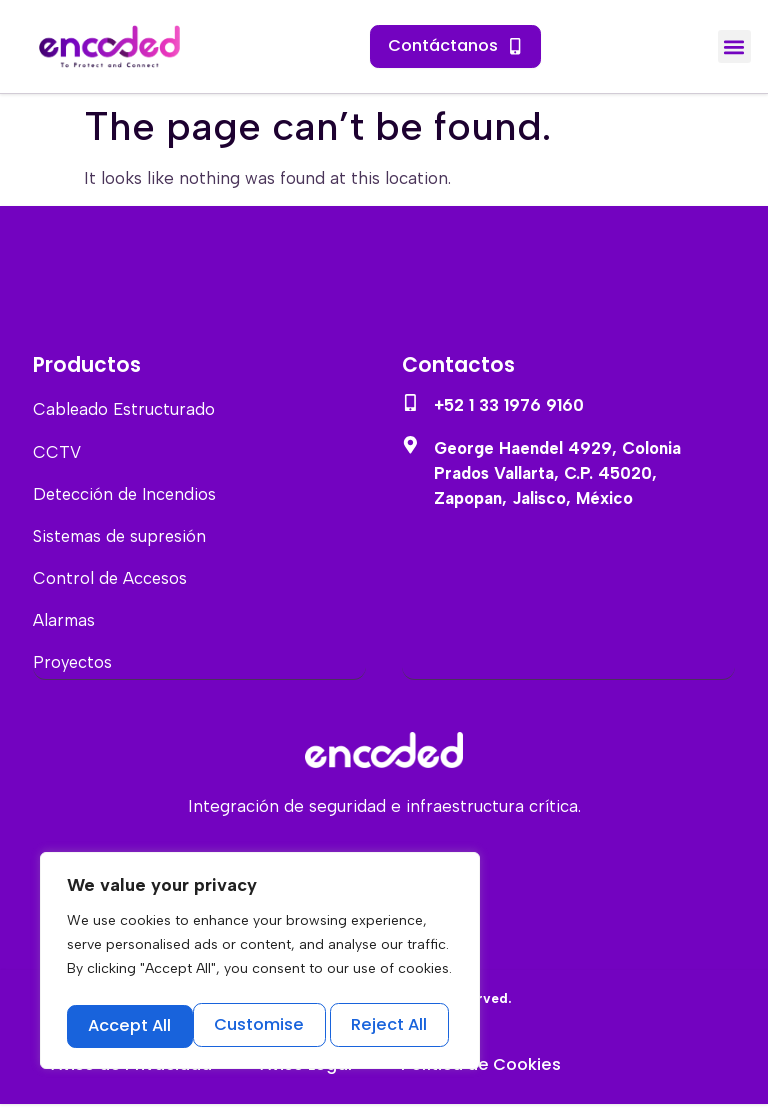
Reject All (262, 1025)
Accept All (390, 1025)
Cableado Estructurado (125, 410)
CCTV (57, 452)
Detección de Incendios (127, 495)
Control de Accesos (111, 580)
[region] (260, 963)
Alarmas (65, 623)
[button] (734, 46)
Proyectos (73, 666)
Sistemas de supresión (122, 538)
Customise (132, 1025)
